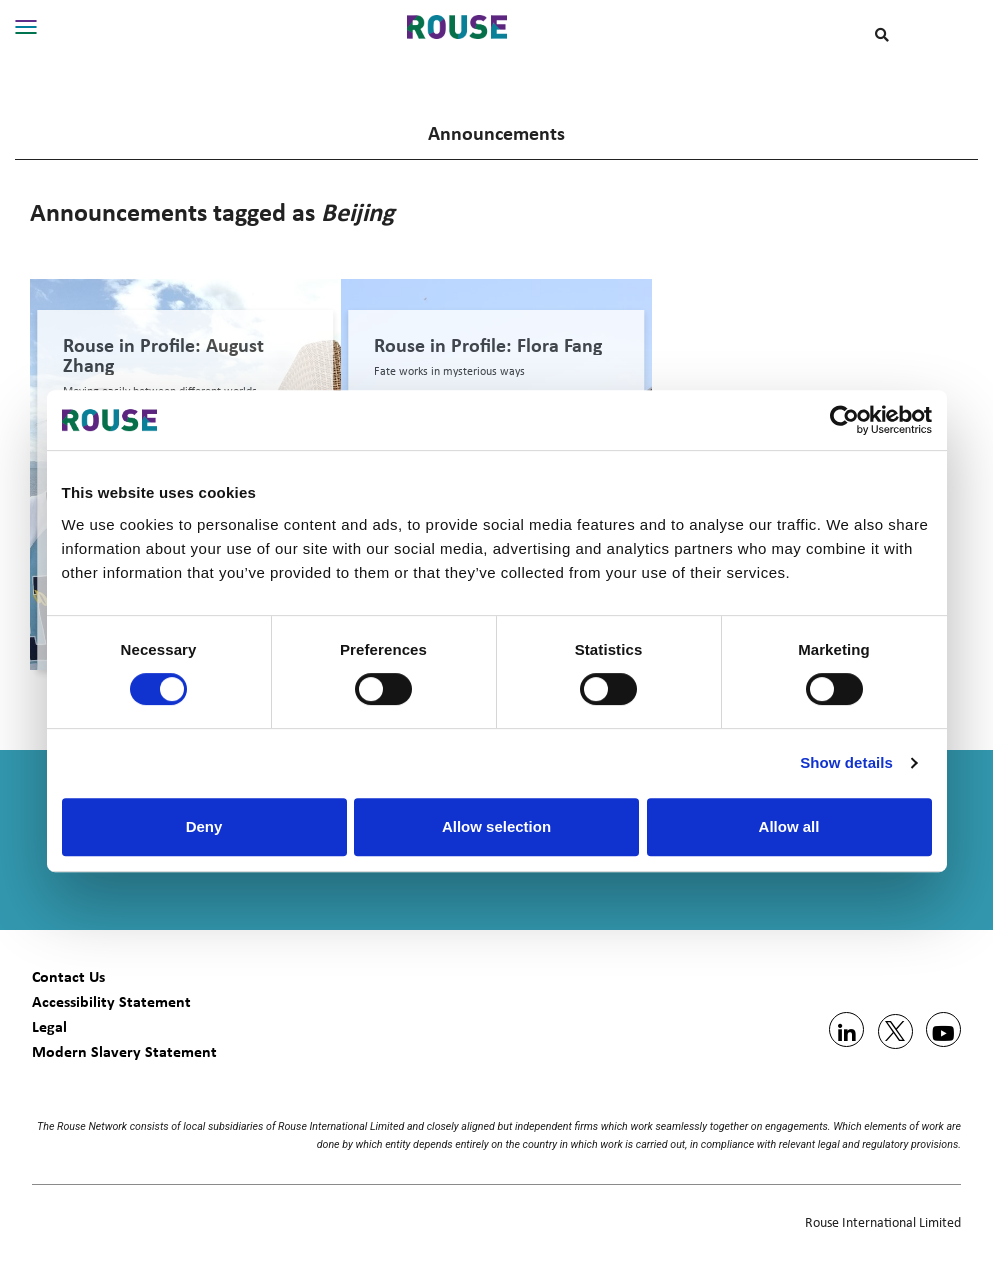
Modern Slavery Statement (124, 1051)
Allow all (789, 826)
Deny (204, 826)
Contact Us (68, 976)
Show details (846, 762)
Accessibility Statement (111, 1001)
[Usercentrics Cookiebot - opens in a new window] (844, 420)
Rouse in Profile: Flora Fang (488, 345)
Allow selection (496, 826)
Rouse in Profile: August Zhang (163, 355)
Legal (49, 1026)
